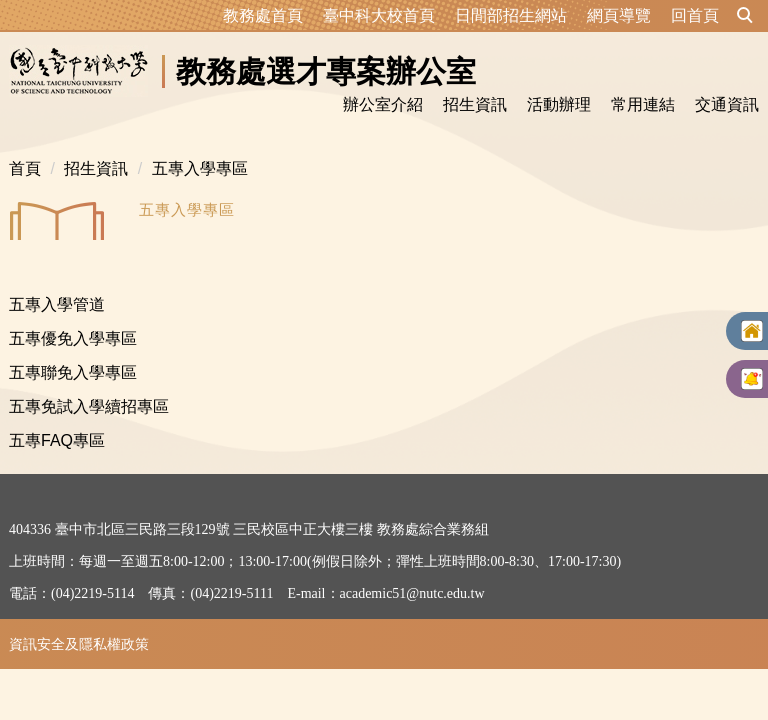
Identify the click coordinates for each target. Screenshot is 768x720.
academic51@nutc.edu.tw (412, 593)
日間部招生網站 (511, 15)
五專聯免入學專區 (73, 372)
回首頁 (695, 15)
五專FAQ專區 (57, 440)
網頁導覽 (619, 15)
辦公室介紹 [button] (383, 104)
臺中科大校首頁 (379, 15)
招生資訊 (96, 168)
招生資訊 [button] (475, 104)
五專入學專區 (200, 168)
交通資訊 (727, 104)
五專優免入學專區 (73, 338)
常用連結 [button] (643, 104)
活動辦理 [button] (559, 104)
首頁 (25, 168)
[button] (745, 16)
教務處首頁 (263, 15)
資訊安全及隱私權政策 (79, 644)
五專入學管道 (57, 304)
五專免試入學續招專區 (89, 406)
